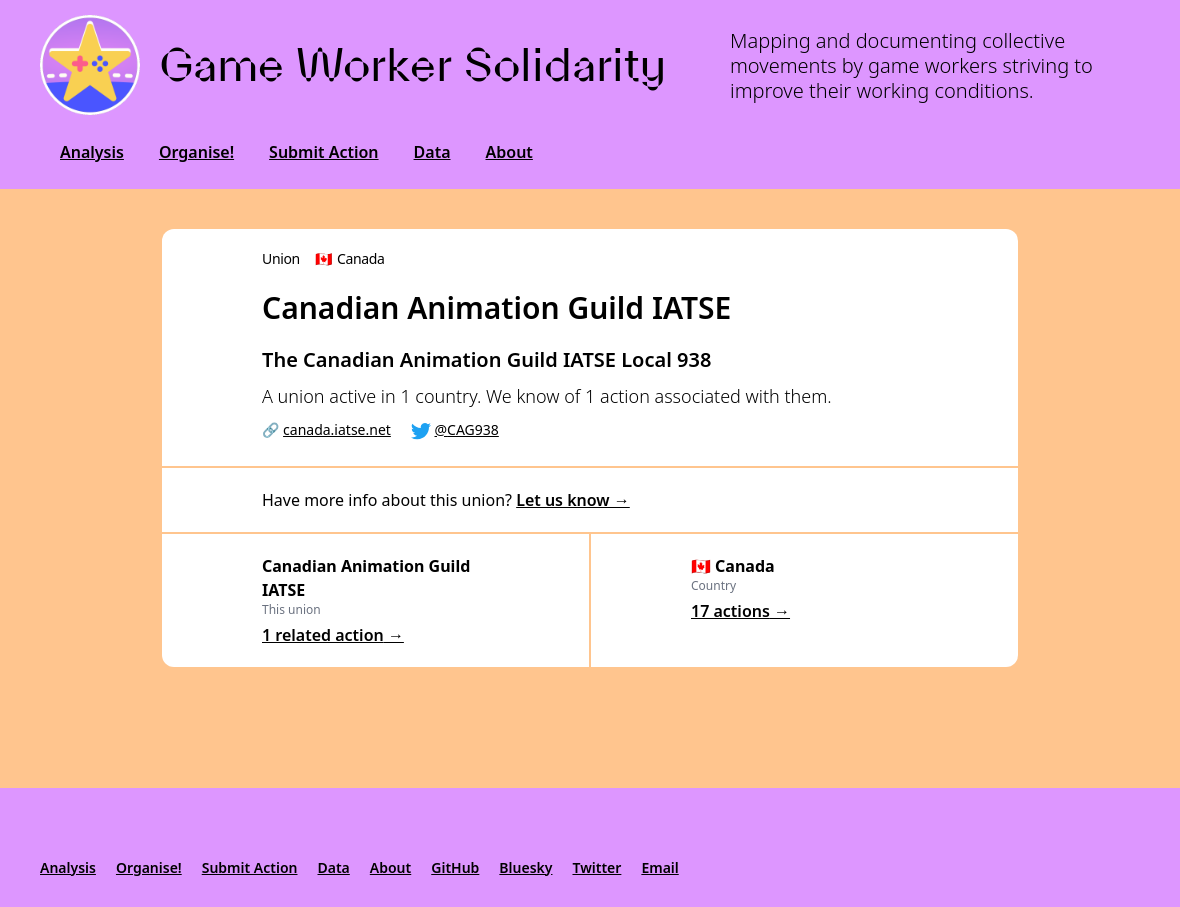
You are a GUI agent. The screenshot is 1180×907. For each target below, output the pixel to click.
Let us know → (573, 500)
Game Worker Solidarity (413, 64)
